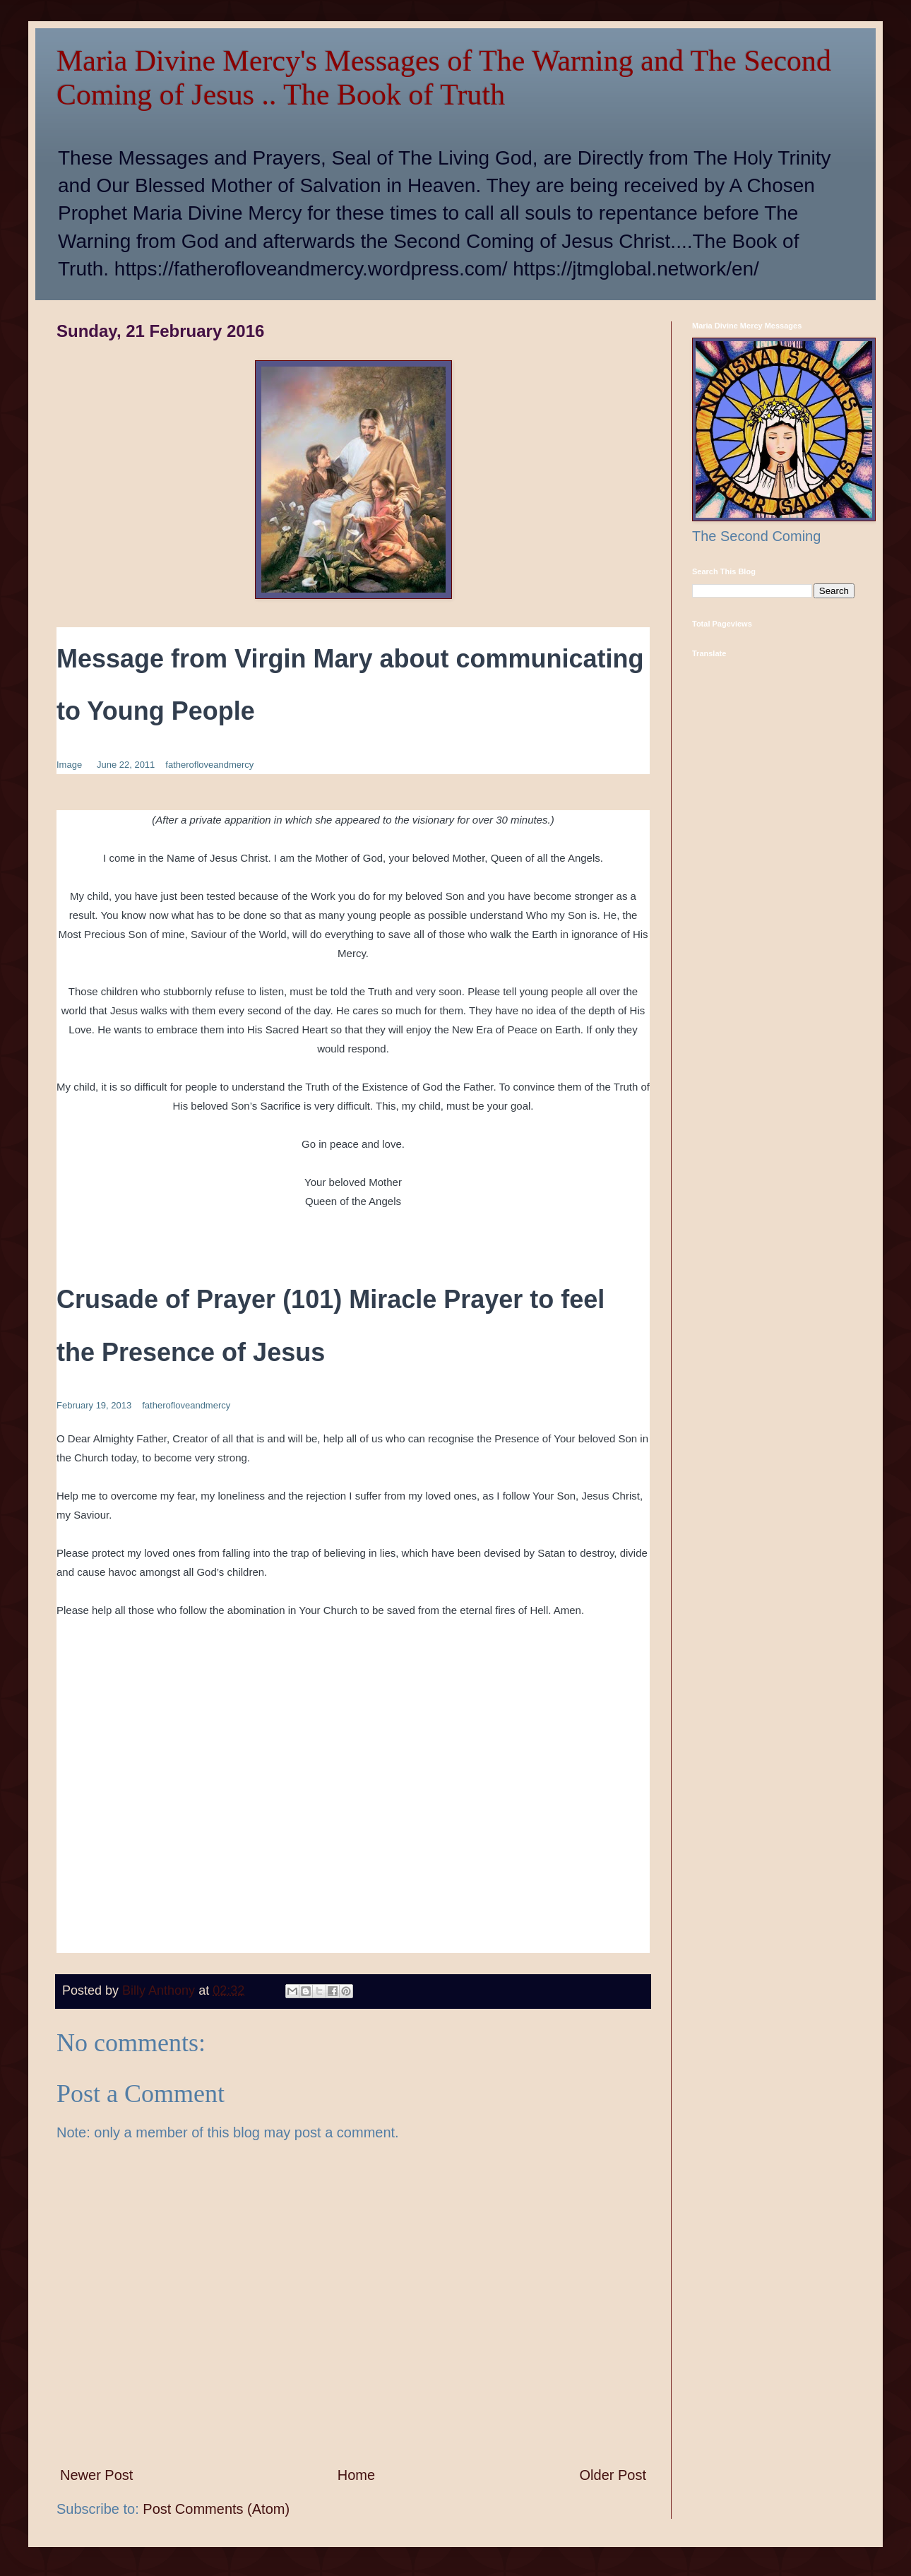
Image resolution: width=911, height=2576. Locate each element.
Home (356, 2475)
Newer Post (96, 2475)
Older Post (613, 2475)
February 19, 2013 (93, 1405)
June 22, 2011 (126, 764)
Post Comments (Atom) (216, 2509)
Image (69, 764)
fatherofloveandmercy (209, 764)
